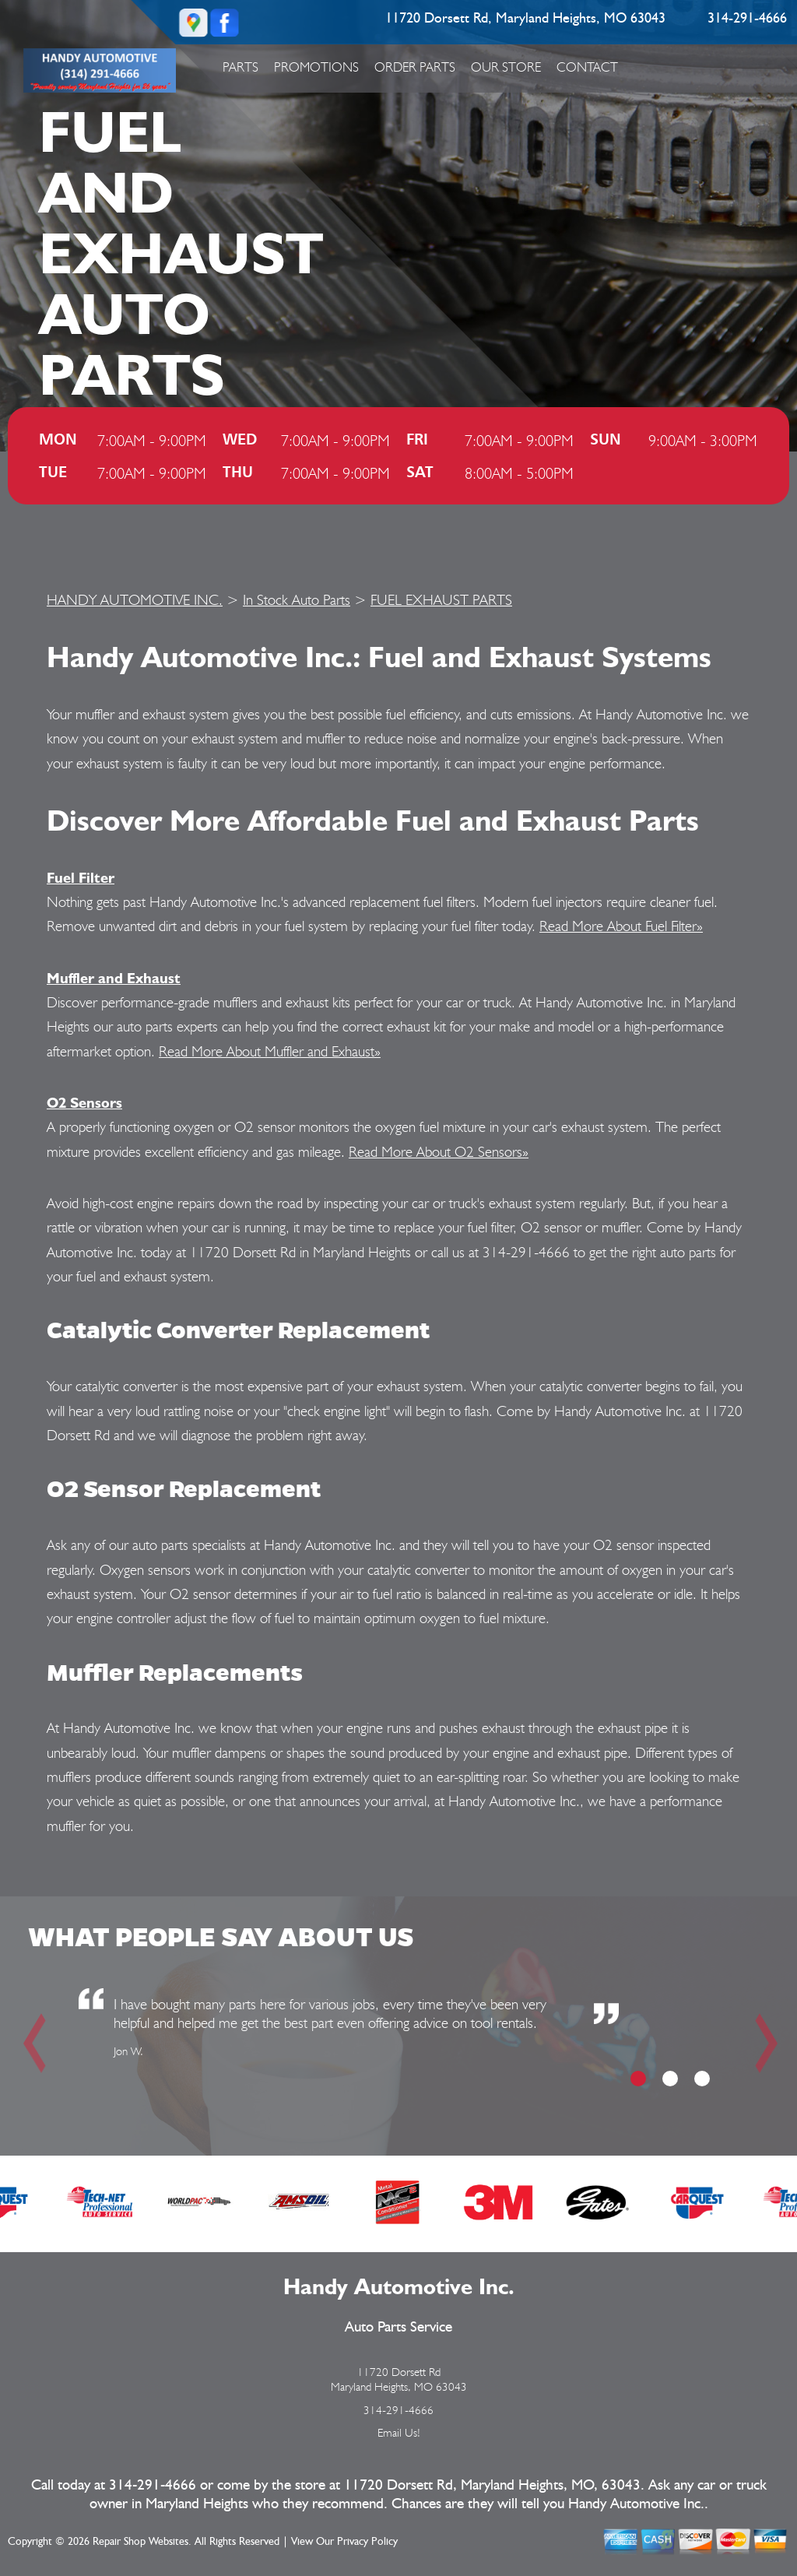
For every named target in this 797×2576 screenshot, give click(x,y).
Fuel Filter (80, 877)
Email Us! (398, 2433)
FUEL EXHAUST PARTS (441, 599)
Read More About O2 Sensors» (438, 1151)
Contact (587, 67)
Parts (240, 67)
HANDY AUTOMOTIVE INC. (135, 599)
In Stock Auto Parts (296, 599)
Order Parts (414, 67)
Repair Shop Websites (140, 2541)
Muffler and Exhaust (114, 977)
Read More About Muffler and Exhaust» (270, 1051)
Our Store (506, 67)
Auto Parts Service (398, 2327)
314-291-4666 (747, 19)
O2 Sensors (84, 1102)
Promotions (316, 67)
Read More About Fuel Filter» (621, 925)
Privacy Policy (367, 2541)
